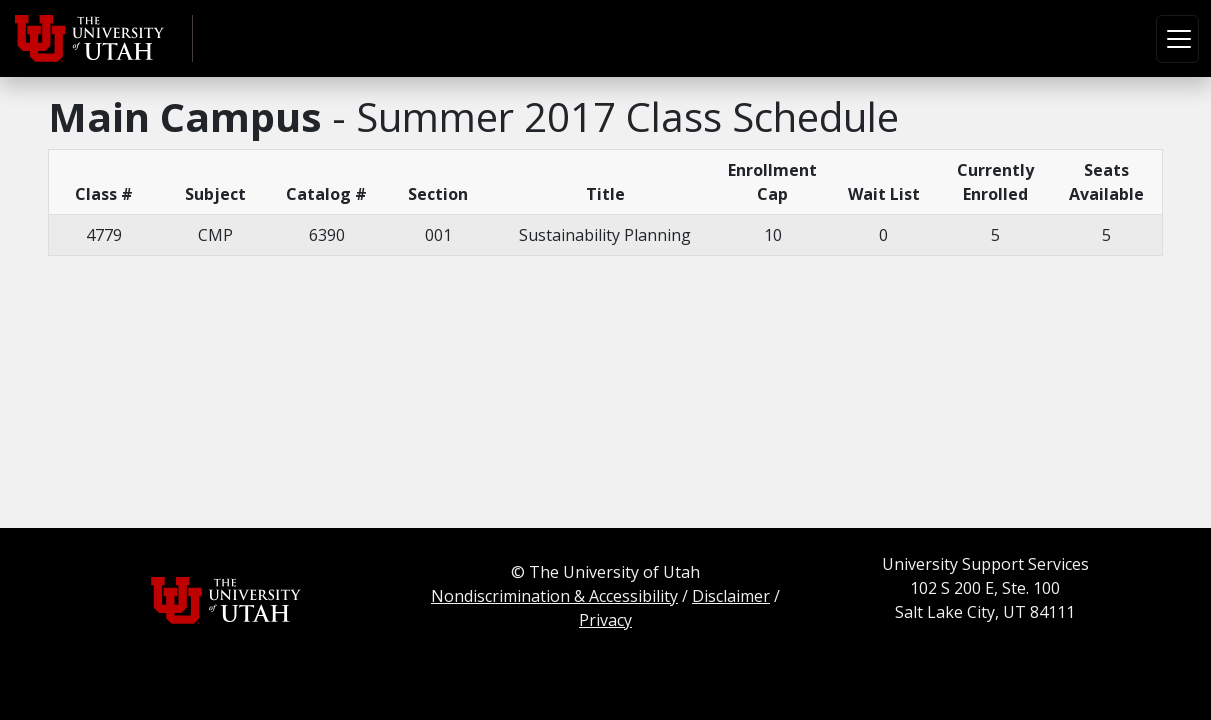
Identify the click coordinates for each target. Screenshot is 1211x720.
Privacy (605, 620)
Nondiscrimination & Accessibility (554, 596)
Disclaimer (731, 596)
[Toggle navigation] (1177, 39)
